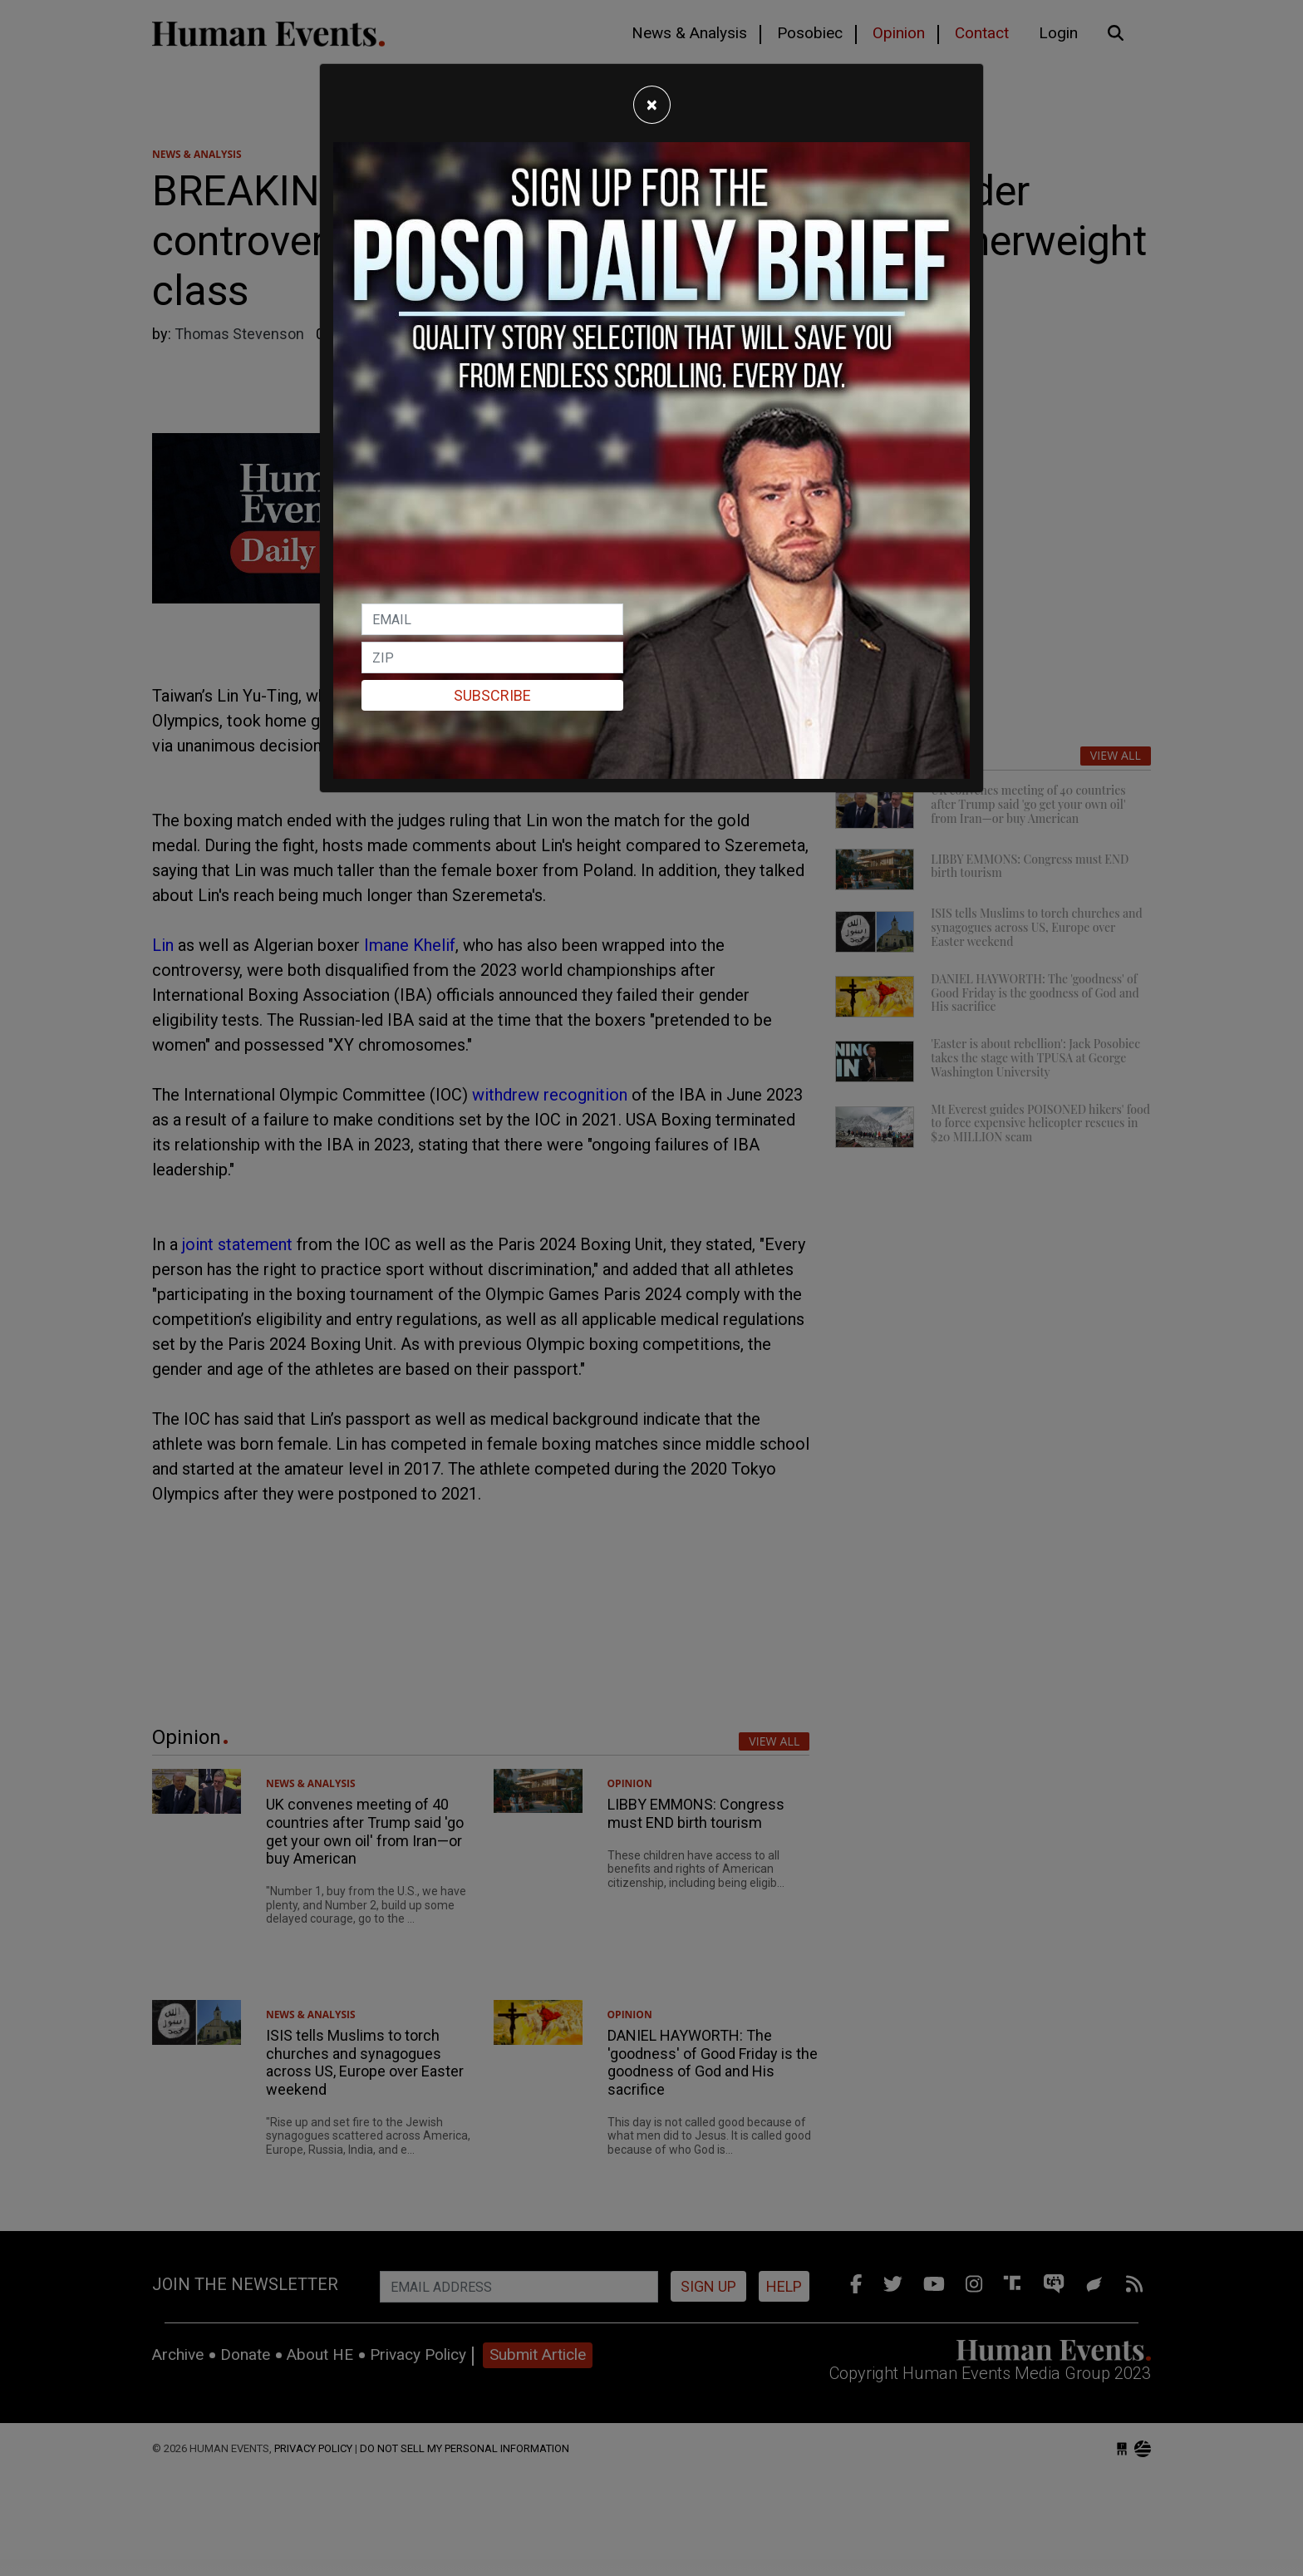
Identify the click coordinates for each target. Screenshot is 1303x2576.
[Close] (652, 105)
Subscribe (492, 695)
